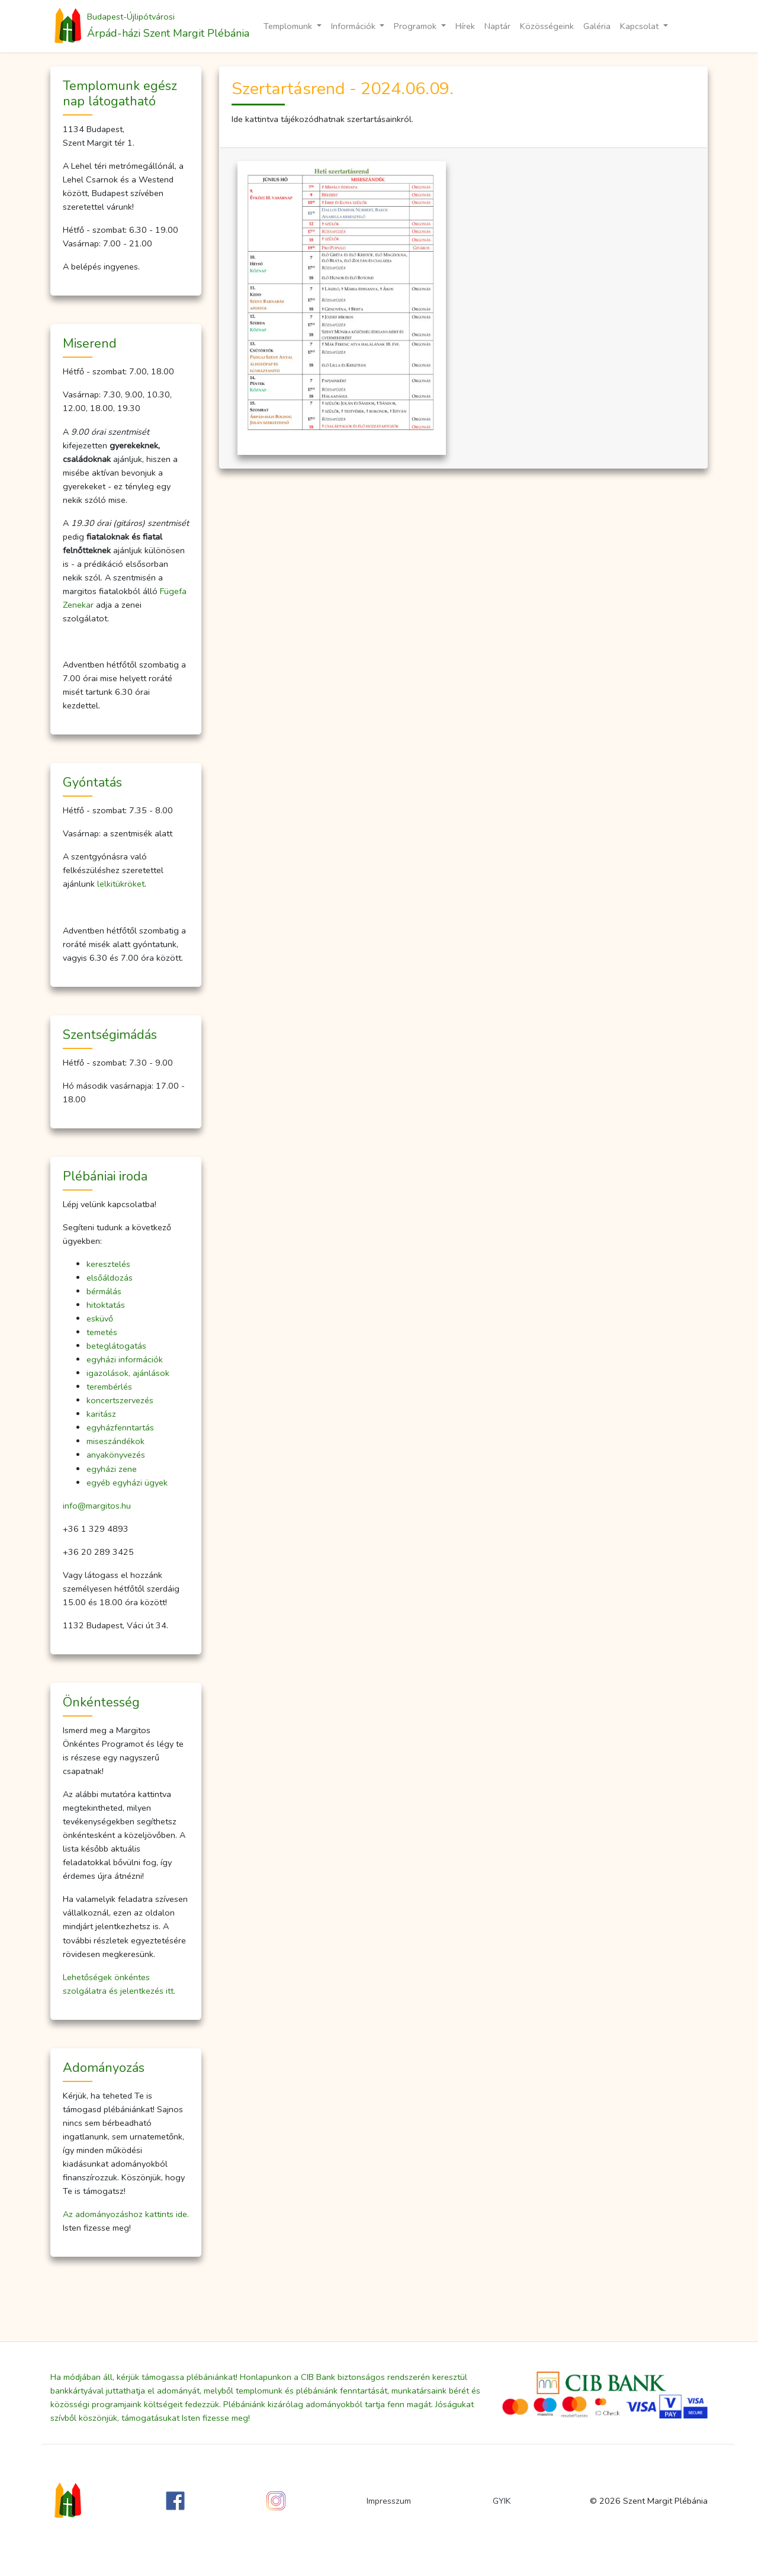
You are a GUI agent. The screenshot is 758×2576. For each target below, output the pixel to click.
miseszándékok (115, 1441)
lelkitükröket (120, 884)
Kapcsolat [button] (640, 26)
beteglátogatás (116, 1346)
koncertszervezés (119, 1400)
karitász (101, 1414)
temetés (101, 1332)
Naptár (497, 26)
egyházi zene (111, 1469)
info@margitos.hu (97, 1506)
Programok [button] (416, 26)
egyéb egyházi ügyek (127, 1483)
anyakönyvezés (115, 1455)
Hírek (465, 26)
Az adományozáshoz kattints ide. (126, 2214)
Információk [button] (354, 26)
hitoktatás (105, 1305)
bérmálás (103, 1291)
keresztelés (108, 1264)
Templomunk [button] (289, 26)
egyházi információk (124, 1359)
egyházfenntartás (120, 1427)
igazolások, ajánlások (127, 1373)
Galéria (597, 26)
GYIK (502, 2501)
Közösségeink (547, 26)
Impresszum (389, 2501)
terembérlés (109, 1387)
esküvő (99, 1318)
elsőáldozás (109, 1278)
